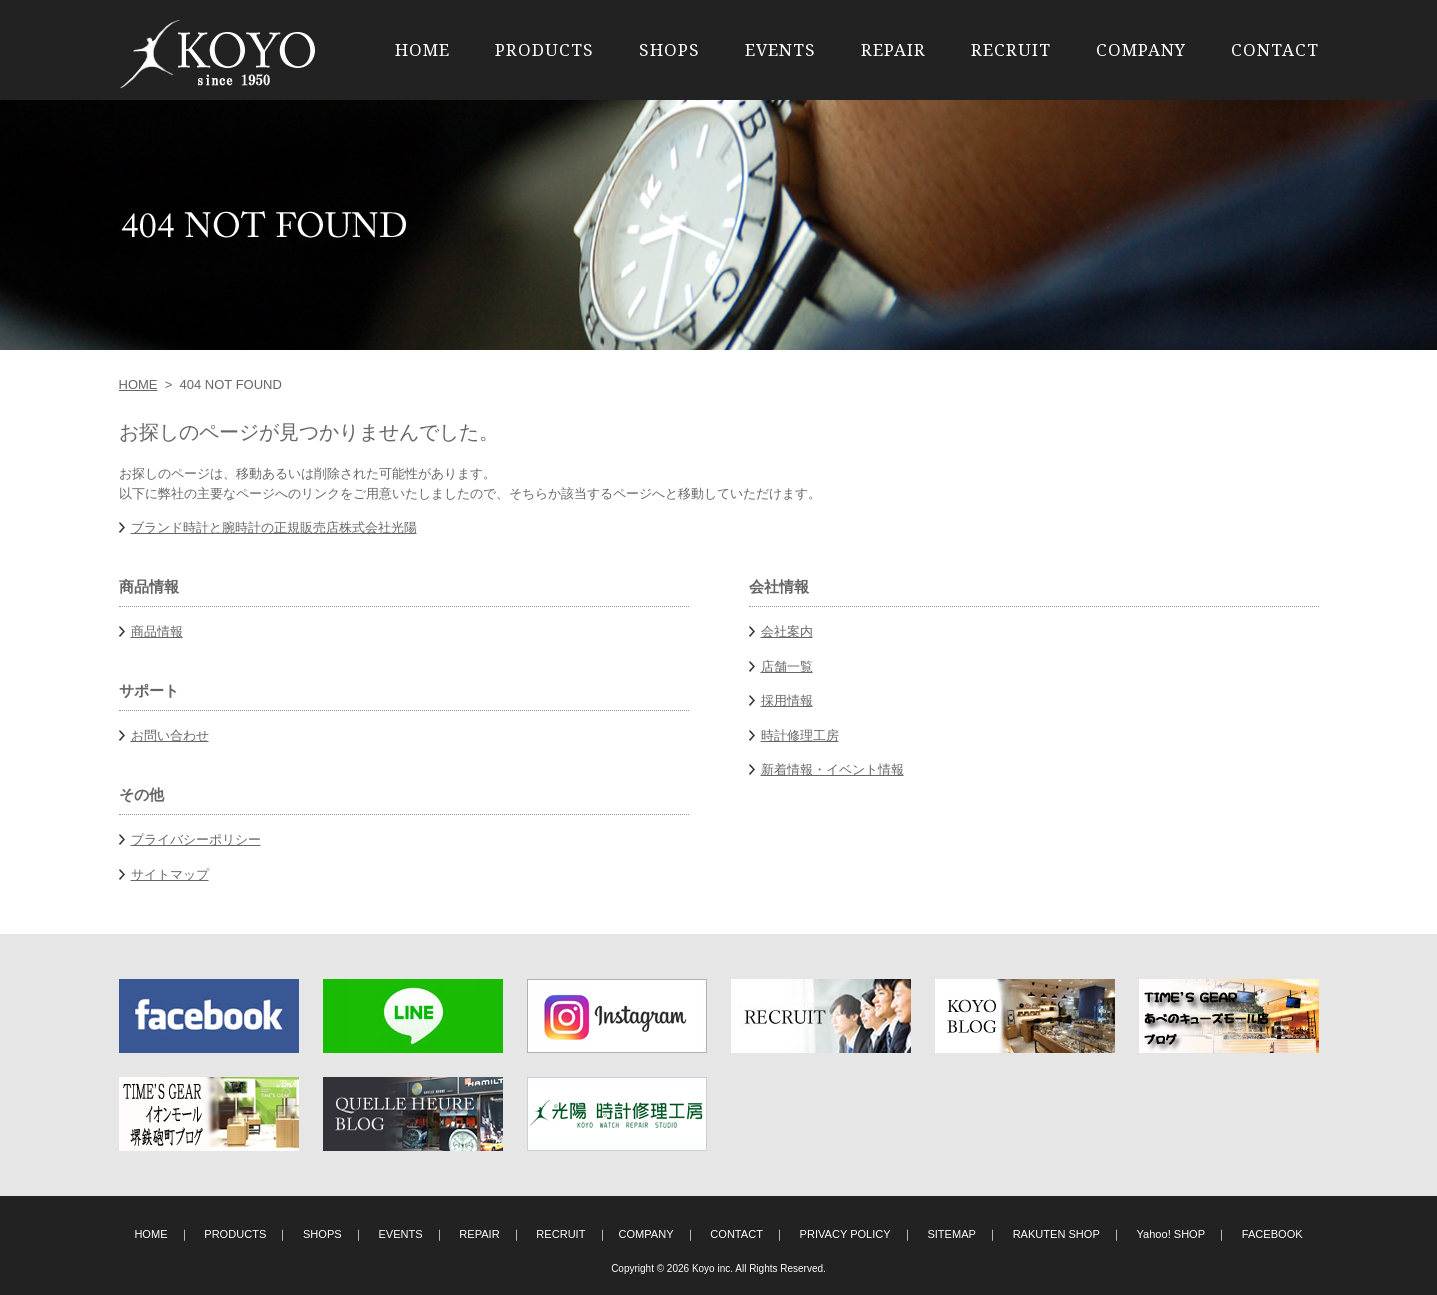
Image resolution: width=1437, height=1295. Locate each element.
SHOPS (669, 49)
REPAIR (893, 49)
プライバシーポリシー (196, 839)
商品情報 (157, 631)
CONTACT (1275, 49)
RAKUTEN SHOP (1056, 1234)
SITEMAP (951, 1234)
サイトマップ (170, 874)
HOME (422, 49)
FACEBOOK (1272, 1234)
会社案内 (787, 631)
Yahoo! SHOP (1171, 1234)
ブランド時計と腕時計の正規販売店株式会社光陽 (274, 527)
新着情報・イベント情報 (832, 769)
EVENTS (780, 49)
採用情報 (787, 700)
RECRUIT (1011, 49)
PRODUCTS (544, 49)
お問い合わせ (170, 735)
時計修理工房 (800, 735)
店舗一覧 (787, 666)
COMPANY (1141, 49)
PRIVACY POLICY (845, 1234)
